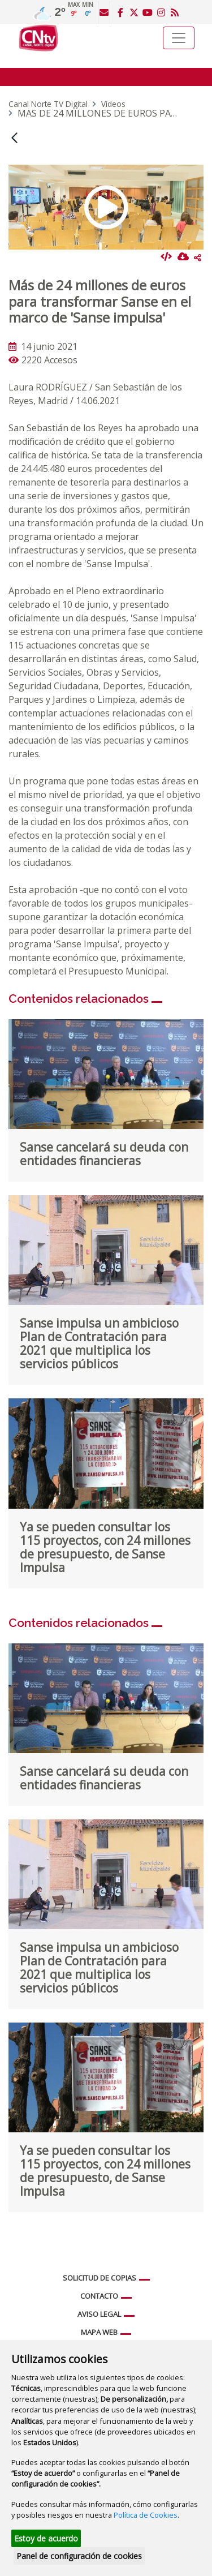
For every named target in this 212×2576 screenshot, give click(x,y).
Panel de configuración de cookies (79, 2556)
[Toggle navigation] (178, 38)
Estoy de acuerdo (46, 2538)
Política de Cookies (146, 2515)
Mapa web (99, 2332)
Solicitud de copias (99, 2278)
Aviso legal (99, 2314)
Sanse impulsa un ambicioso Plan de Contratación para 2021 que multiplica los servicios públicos (99, 1343)
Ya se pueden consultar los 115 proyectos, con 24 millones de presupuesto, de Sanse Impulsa (105, 1547)
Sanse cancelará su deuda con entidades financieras (104, 1153)
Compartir (197, 257)
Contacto (99, 2296)
